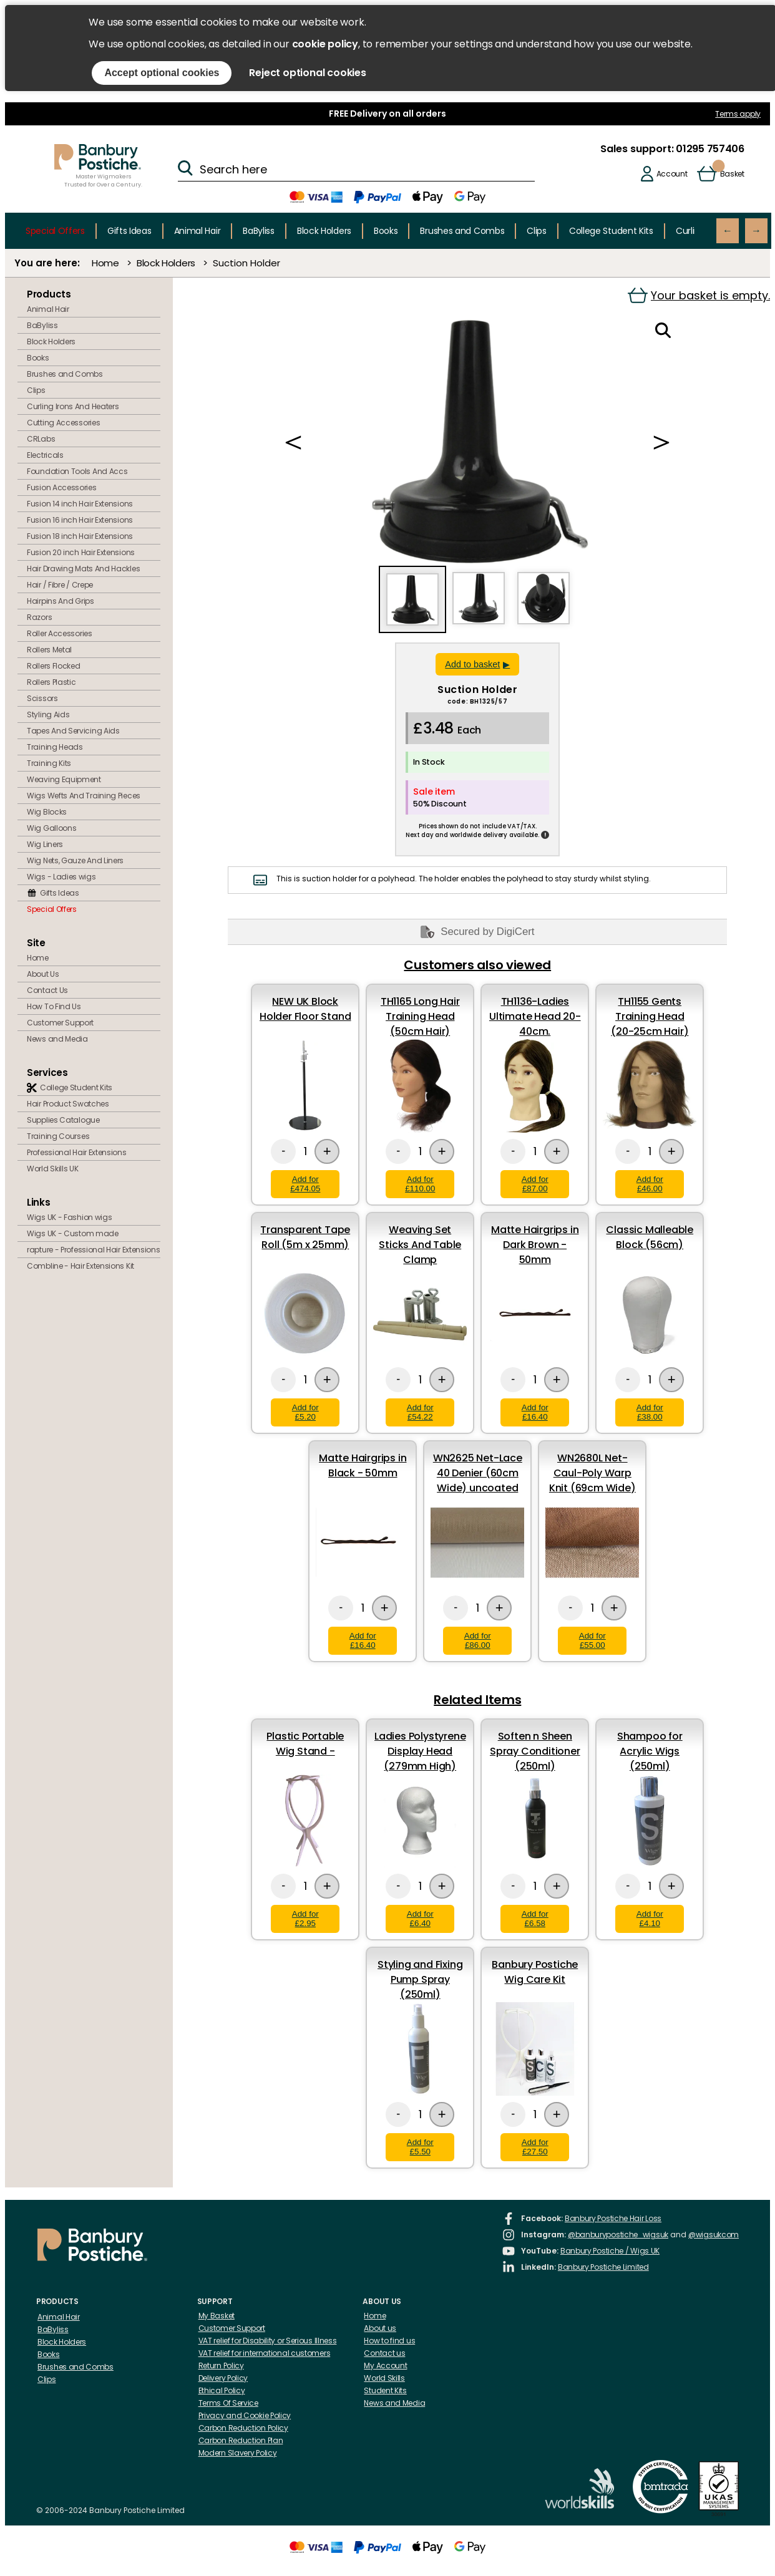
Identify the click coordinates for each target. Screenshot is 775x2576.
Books (386, 231)
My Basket (216, 2315)
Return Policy (221, 2365)
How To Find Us (54, 1006)
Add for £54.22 (420, 1412)
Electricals (45, 455)
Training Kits (49, 763)
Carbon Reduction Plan (240, 2440)
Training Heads (55, 747)
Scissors (42, 698)
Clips (537, 231)
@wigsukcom (713, 2234)
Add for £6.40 (420, 1918)
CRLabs (41, 438)
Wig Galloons (51, 828)
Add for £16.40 (535, 1412)
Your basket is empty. (699, 295)
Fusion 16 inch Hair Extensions (80, 520)
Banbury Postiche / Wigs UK (610, 2250)
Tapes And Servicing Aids (73, 730)
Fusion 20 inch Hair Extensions (81, 552)
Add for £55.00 (592, 1640)
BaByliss (259, 231)
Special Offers (55, 231)
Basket (732, 173)
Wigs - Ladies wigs (61, 876)
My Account (385, 2365)
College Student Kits (611, 231)
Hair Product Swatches (68, 1103)
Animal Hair (197, 231)
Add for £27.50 (535, 2147)
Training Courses (58, 1136)
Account (672, 173)
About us (380, 2328)
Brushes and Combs (462, 231)
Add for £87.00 (535, 1183)
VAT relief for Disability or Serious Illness (267, 2340)
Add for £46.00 (649, 1183)
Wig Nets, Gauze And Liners (75, 860)
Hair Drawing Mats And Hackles (83, 568)
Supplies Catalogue (63, 1120)
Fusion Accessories (62, 487)
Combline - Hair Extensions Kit (80, 1266)
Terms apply (738, 114)
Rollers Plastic (51, 682)
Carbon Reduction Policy (243, 2428)
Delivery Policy (223, 2378)
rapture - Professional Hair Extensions (93, 1249)
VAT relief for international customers (264, 2353)
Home (105, 262)
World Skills (384, 2378)
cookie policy (325, 44)
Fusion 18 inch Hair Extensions (80, 536)
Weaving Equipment (64, 779)
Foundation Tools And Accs (77, 471)
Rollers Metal (49, 649)
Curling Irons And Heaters (73, 406)
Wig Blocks (47, 811)
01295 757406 (709, 149)
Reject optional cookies (307, 72)
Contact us (384, 2353)
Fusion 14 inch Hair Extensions (80, 503)
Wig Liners (45, 844)
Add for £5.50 (420, 2147)
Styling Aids (48, 714)
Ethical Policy (221, 2390)
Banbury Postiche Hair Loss (613, 2218)
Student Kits (385, 2390)
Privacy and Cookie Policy (244, 2415)
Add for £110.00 (420, 1183)
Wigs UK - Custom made (73, 1233)
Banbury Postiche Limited (603, 2267)
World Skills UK (53, 1168)
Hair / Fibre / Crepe (60, 584)
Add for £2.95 (305, 1918)
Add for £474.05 (305, 1183)
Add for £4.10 (649, 1918)
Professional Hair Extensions (77, 1152)
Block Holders (324, 231)
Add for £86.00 (477, 1640)
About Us (43, 974)
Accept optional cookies (161, 72)
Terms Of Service (228, 2403)
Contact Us (47, 990)
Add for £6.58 (535, 1918)
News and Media (57, 1039)
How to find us (389, 2340)
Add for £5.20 (305, 1412)
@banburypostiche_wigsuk (618, 2234)
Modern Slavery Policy (237, 2453)
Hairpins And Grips (60, 601)
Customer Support (60, 1022)
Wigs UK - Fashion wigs (69, 1217)
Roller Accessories (59, 633)
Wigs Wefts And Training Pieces (83, 795)
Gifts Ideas (129, 231)
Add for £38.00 (649, 1412)
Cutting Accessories (63, 422)
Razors (39, 617)
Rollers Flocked (53, 666)
